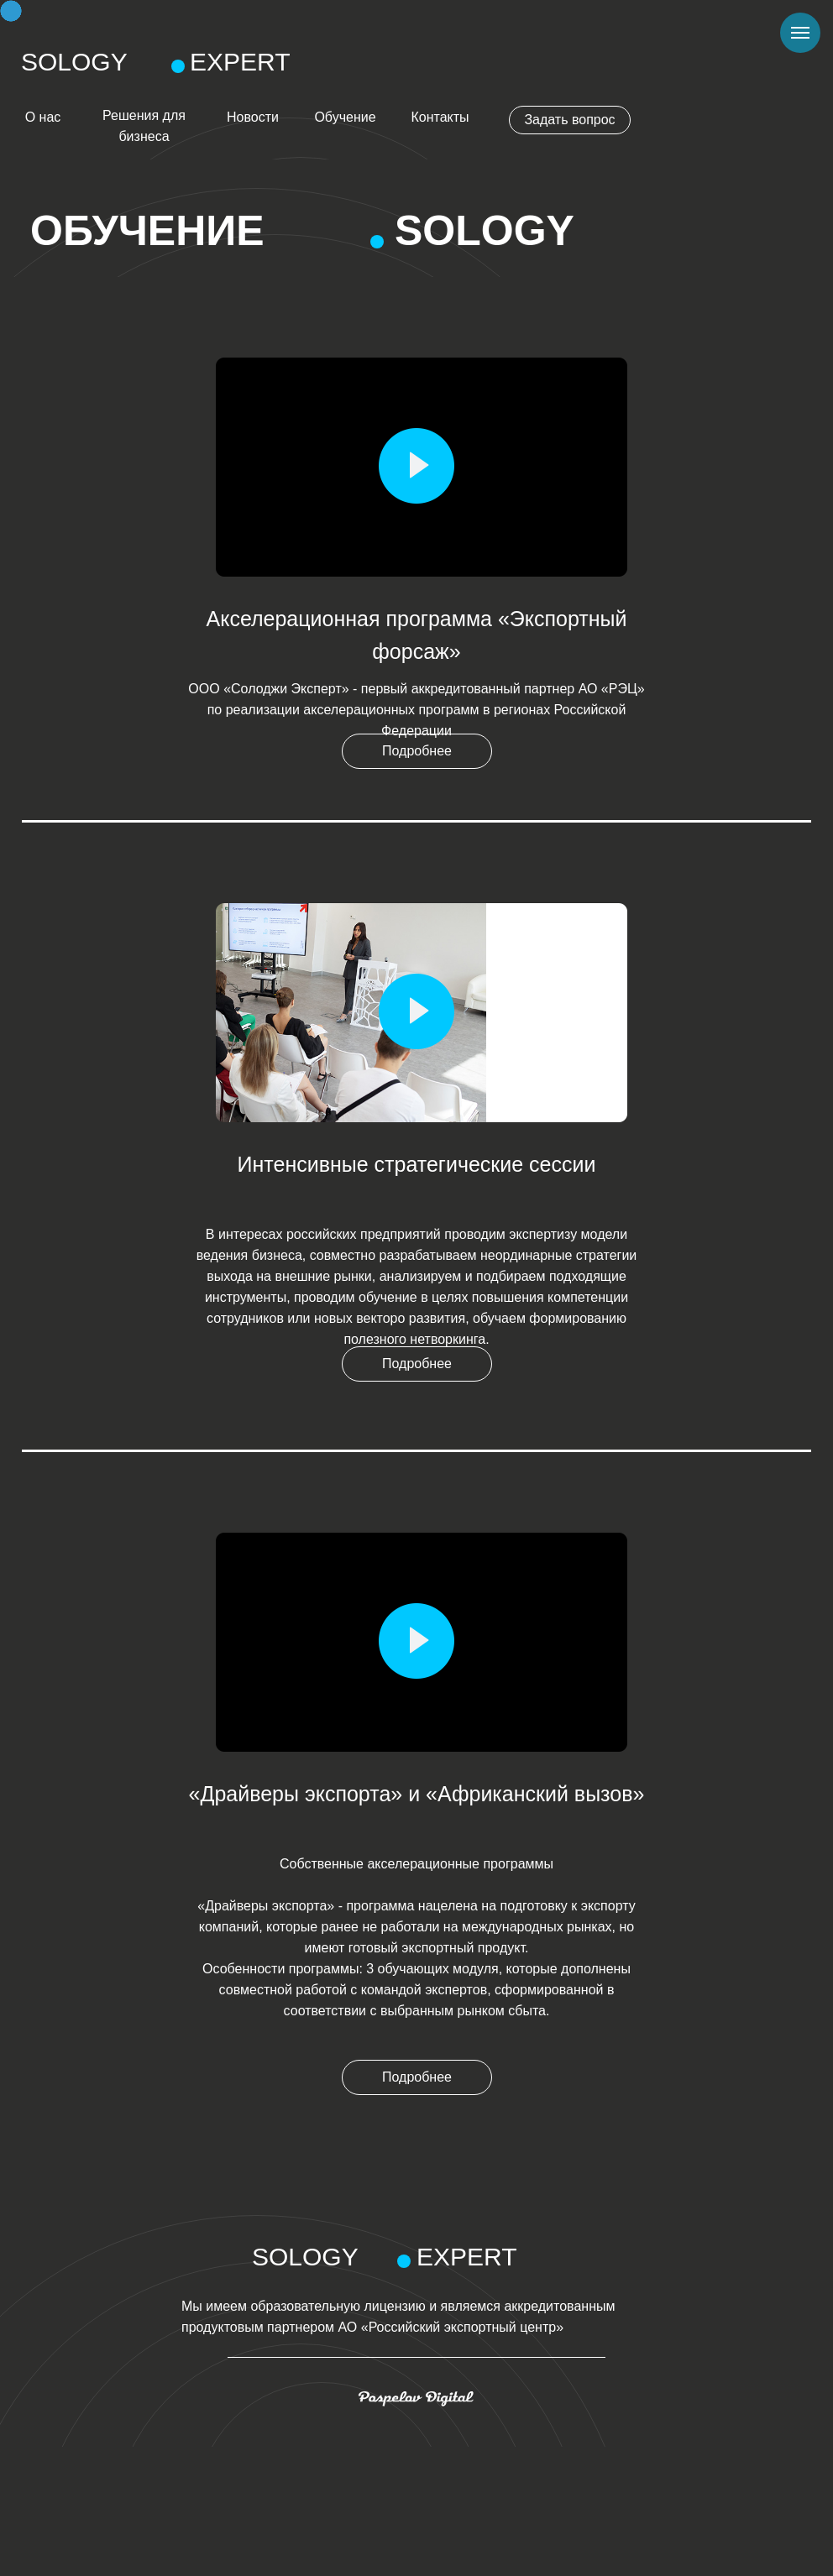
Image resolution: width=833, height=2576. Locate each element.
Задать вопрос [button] (569, 119)
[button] (416, 466)
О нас (43, 117)
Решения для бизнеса (144, 126)
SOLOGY (74, 62)
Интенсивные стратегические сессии (417, 1164)
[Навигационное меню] (800, 33)
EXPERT (240, 62)
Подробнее (417, 751)
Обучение (344, 117)
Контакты (440, 117)
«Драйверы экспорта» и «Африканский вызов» (417, 1793)
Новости (253, 117)
